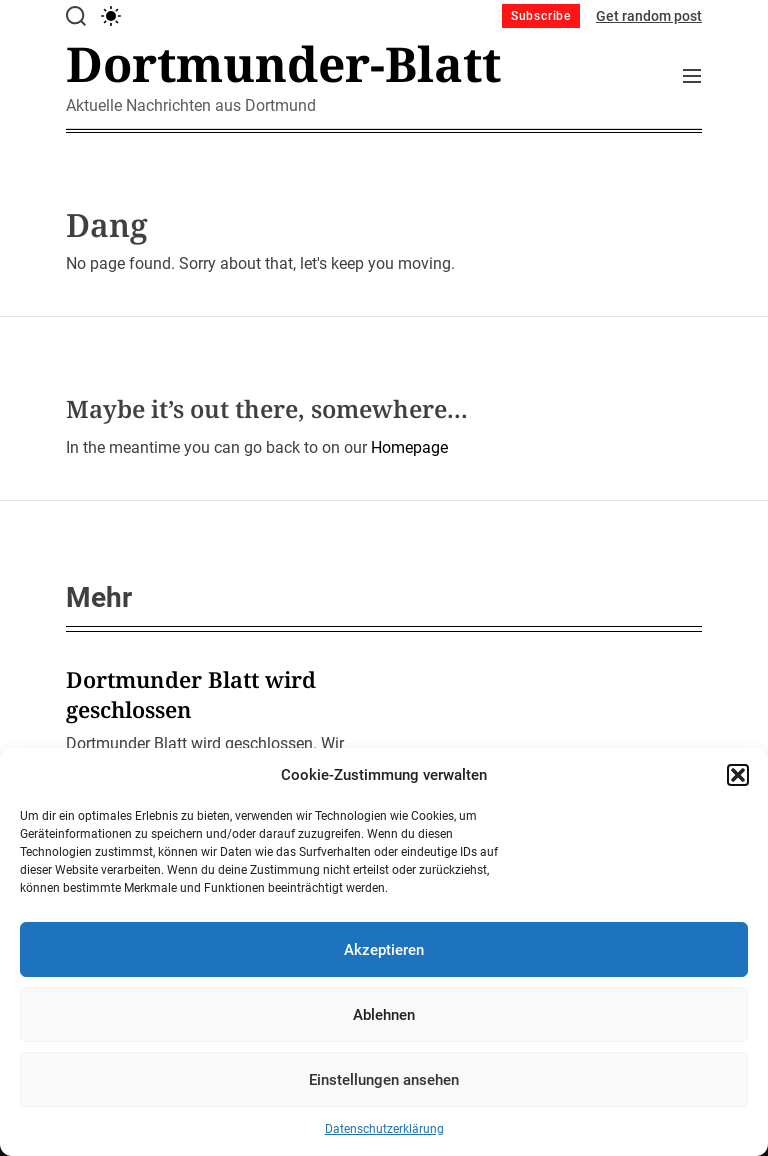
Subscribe (541, 16)
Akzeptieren (384, 950)
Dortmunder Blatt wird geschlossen (191, 694)
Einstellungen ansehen (384, 1080)
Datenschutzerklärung (384, 1129)
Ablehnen (384, 1015)
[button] (738, 775)
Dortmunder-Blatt (283, 64)
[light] (111, 16)
